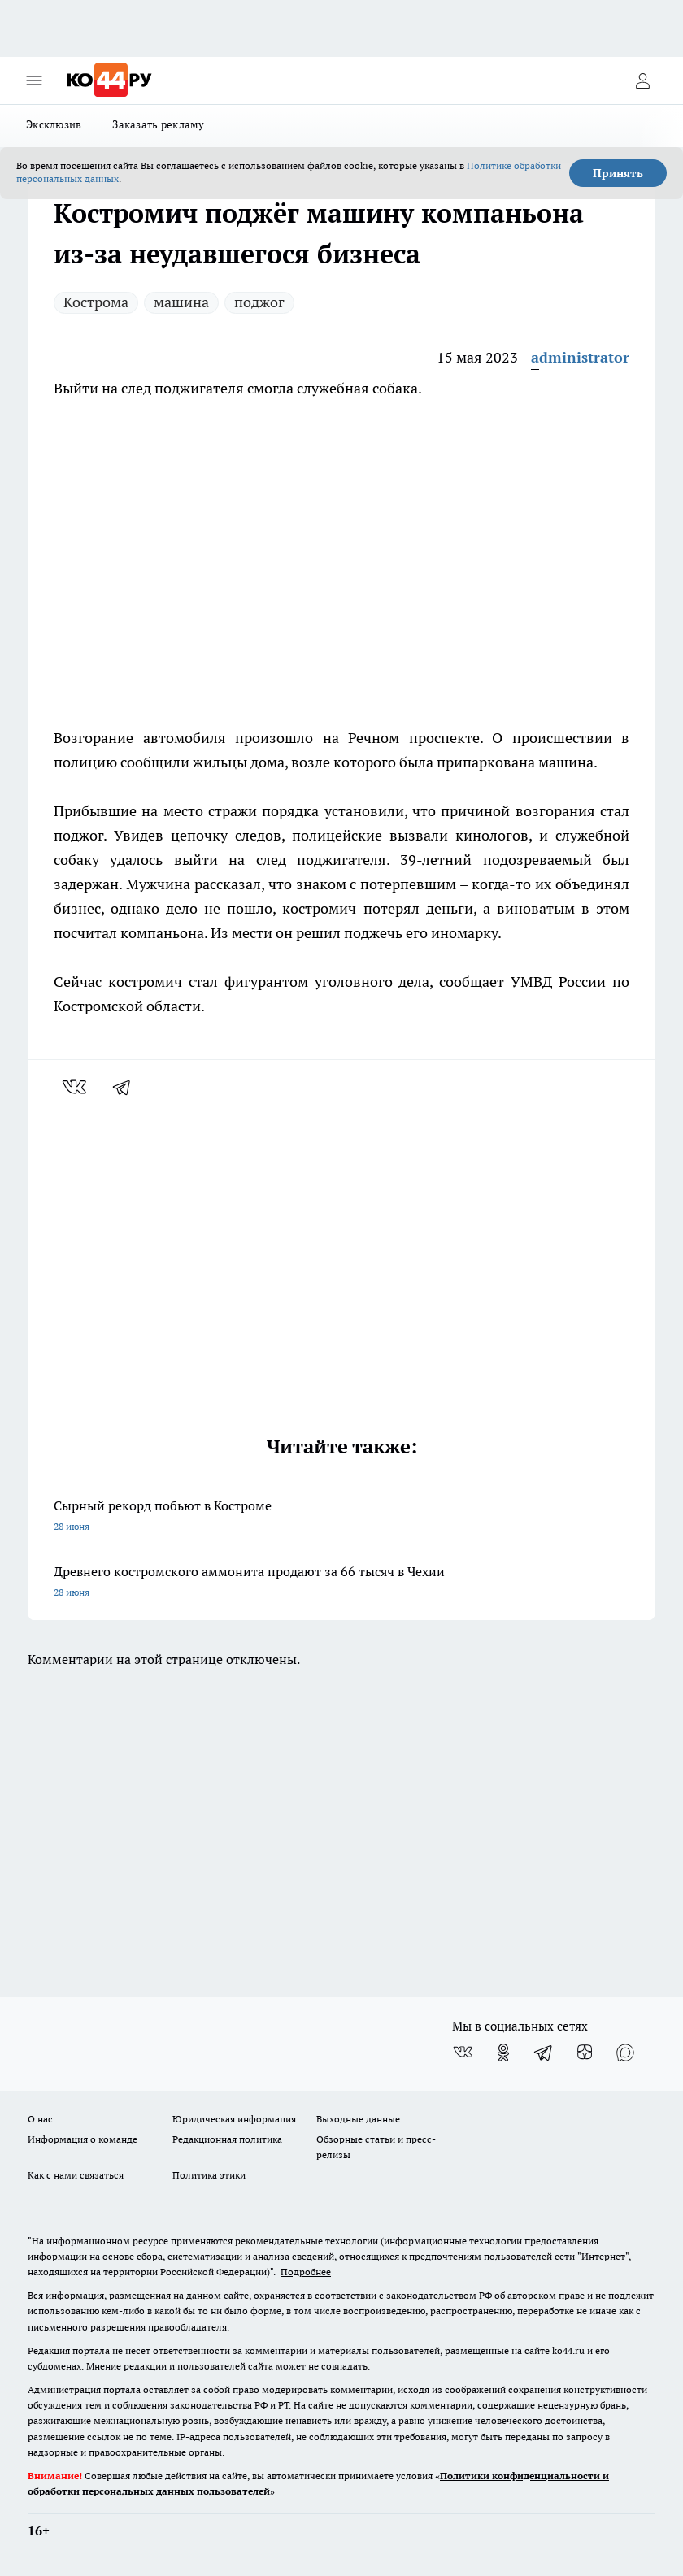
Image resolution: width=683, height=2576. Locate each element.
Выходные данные (358, 2119)
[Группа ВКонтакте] (462, 2052)
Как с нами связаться (76, 2175)
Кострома (95, 302)
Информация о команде (82, 2139)
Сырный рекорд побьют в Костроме (341, 1517)
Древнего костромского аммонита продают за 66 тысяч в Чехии (341, 1583)
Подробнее (306, 2271)
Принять (618, 173)
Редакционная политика (227, 2139)
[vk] (76, 1086)
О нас (40, 2119)
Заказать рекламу (158, 124)
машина (181, 302)
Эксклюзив (53, 124)
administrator (580, 357)
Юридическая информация (234, 2119)
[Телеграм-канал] (544, 2052)
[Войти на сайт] (642, 80)
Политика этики (209, 2175)
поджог (259, 302)
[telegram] (127, 1086)
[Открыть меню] (34, 80)
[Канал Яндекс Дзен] (584, 2052)
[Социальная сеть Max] (625, 2052)
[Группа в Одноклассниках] (503, 2052)
